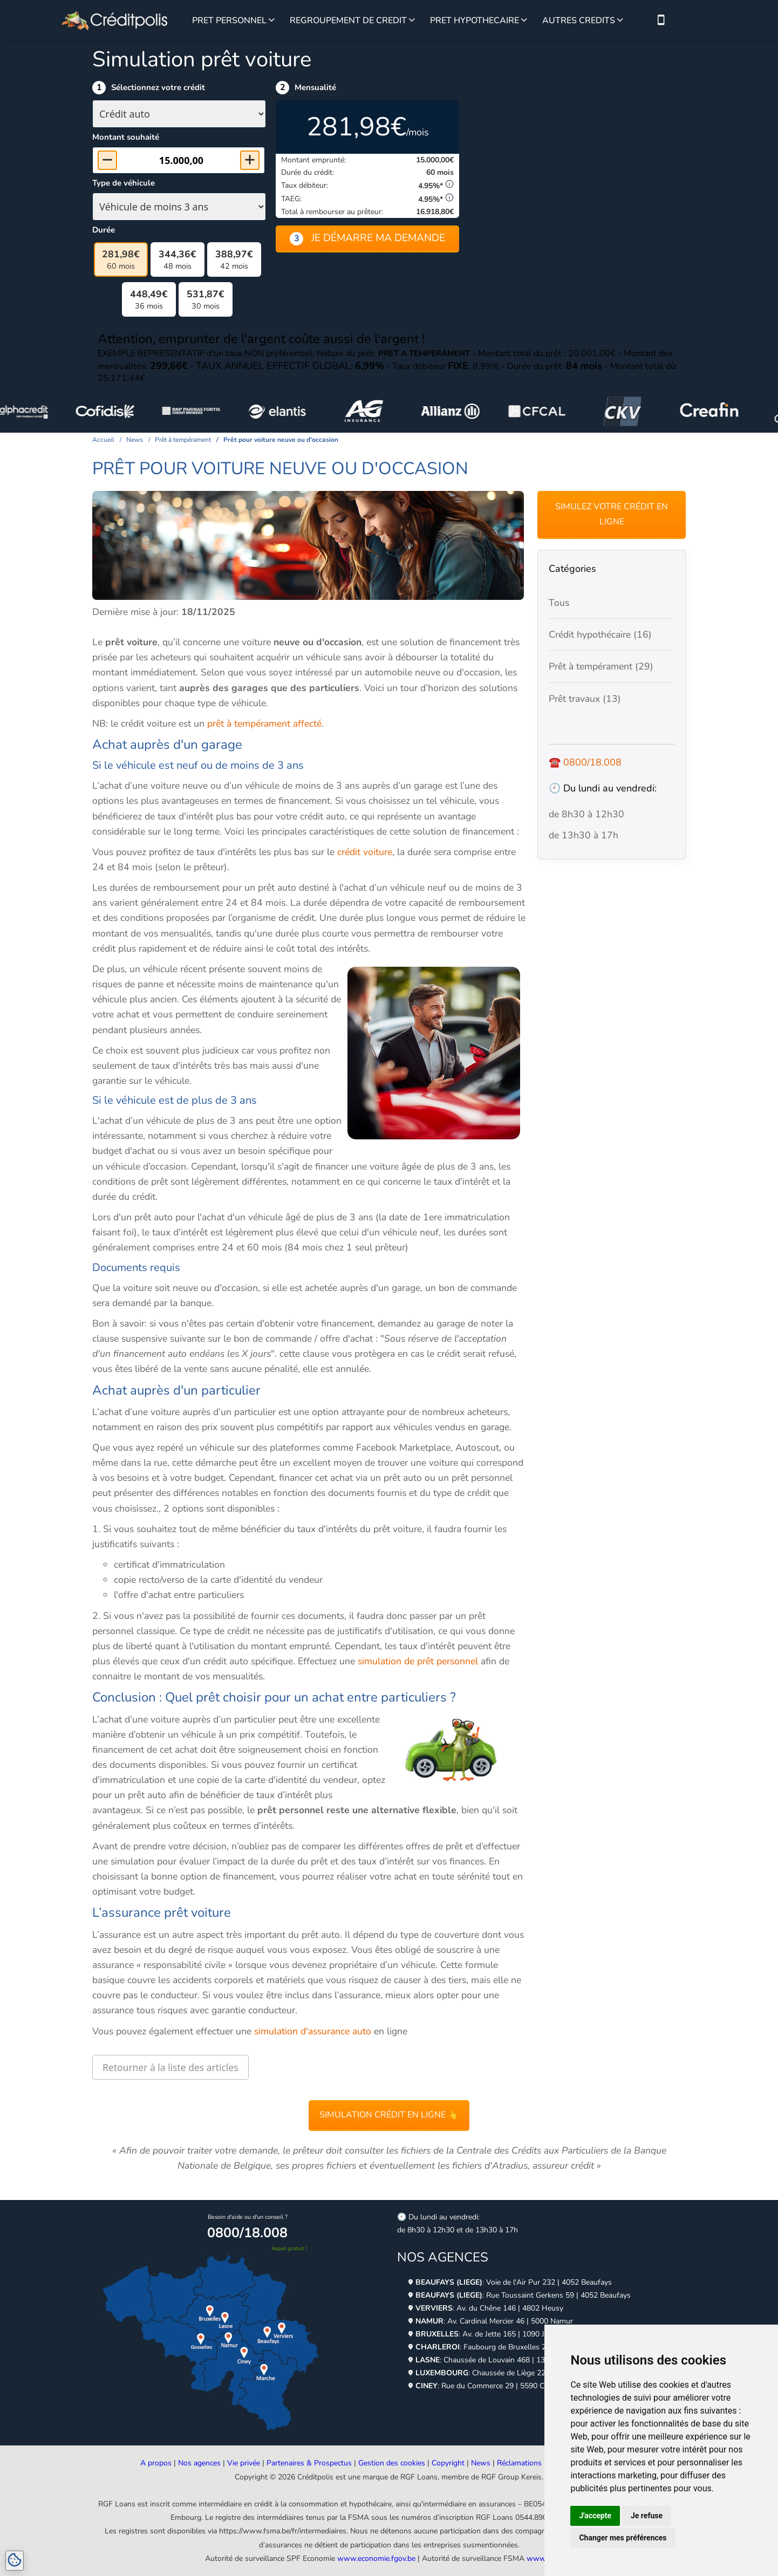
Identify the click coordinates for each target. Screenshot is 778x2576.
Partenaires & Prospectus (309, 2463)
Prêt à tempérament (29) (601, 666)
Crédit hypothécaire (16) (600, 634)
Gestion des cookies (391, 2463)
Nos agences (199, 2463)
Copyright (448, 2463)
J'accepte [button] (595, 2515)
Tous (559, 602)
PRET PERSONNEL (229, 20)
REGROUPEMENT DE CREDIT (348, 20)
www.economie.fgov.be (376, 2558)
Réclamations (519, 2463)
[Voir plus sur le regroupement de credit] (412, 20)
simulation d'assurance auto (312, 2031)
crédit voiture (364, 851)
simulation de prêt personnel (416, 1661)
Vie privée (243, 2463)
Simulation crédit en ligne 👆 (389, 2115)
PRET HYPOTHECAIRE (474, 20)
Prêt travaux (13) (585, 698)
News (480, 2463)
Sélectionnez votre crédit (158, 87)
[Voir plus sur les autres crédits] (620, 20)
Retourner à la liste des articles (170, 2067)
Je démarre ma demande (367, 238)
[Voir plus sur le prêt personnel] (272, 20)
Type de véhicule (123, 182)
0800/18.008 (592, 762)
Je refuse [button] (647, 2515)
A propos (156, 2463)
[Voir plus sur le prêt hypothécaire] (524, 20)
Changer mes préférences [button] (622, 2537)
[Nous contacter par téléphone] (661, 20)
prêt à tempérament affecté (264, 723)
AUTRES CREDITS (578, 20)
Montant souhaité (125, 137)
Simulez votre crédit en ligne (611, 514)
